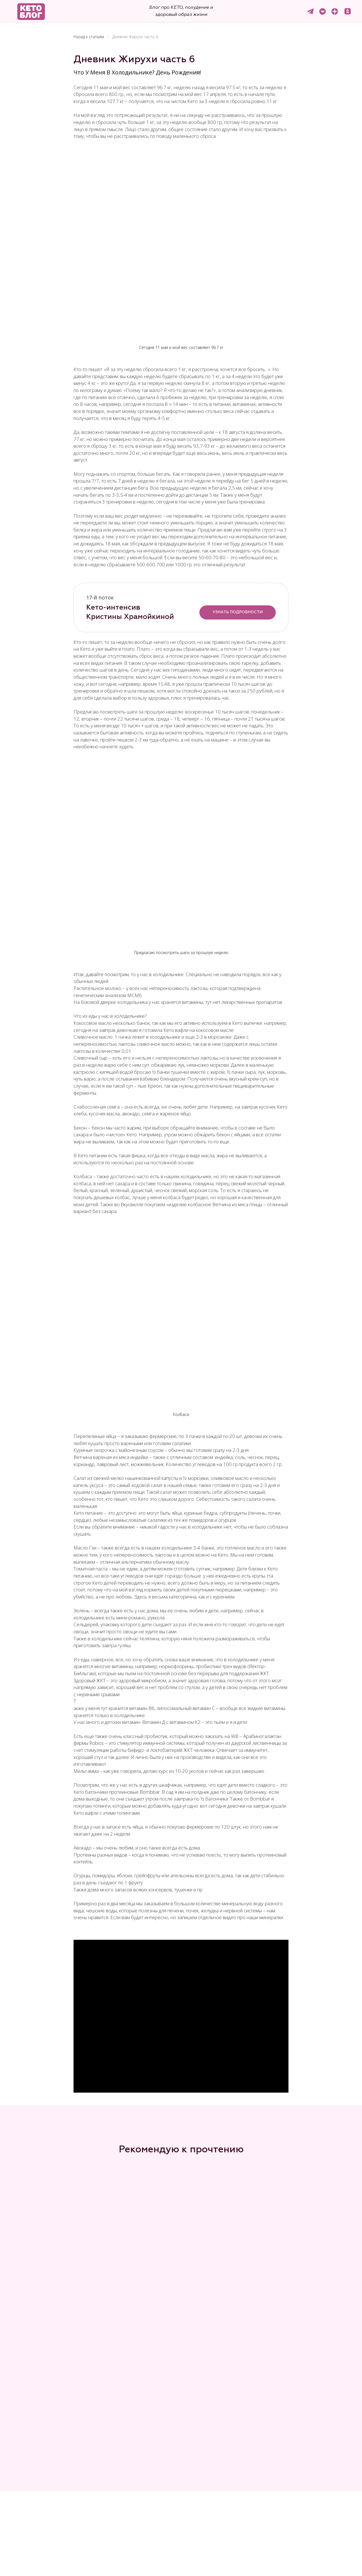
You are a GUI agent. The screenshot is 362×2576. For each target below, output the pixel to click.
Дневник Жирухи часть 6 (135, 36)
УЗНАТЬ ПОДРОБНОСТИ (238, 612)
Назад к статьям (89, 36)
